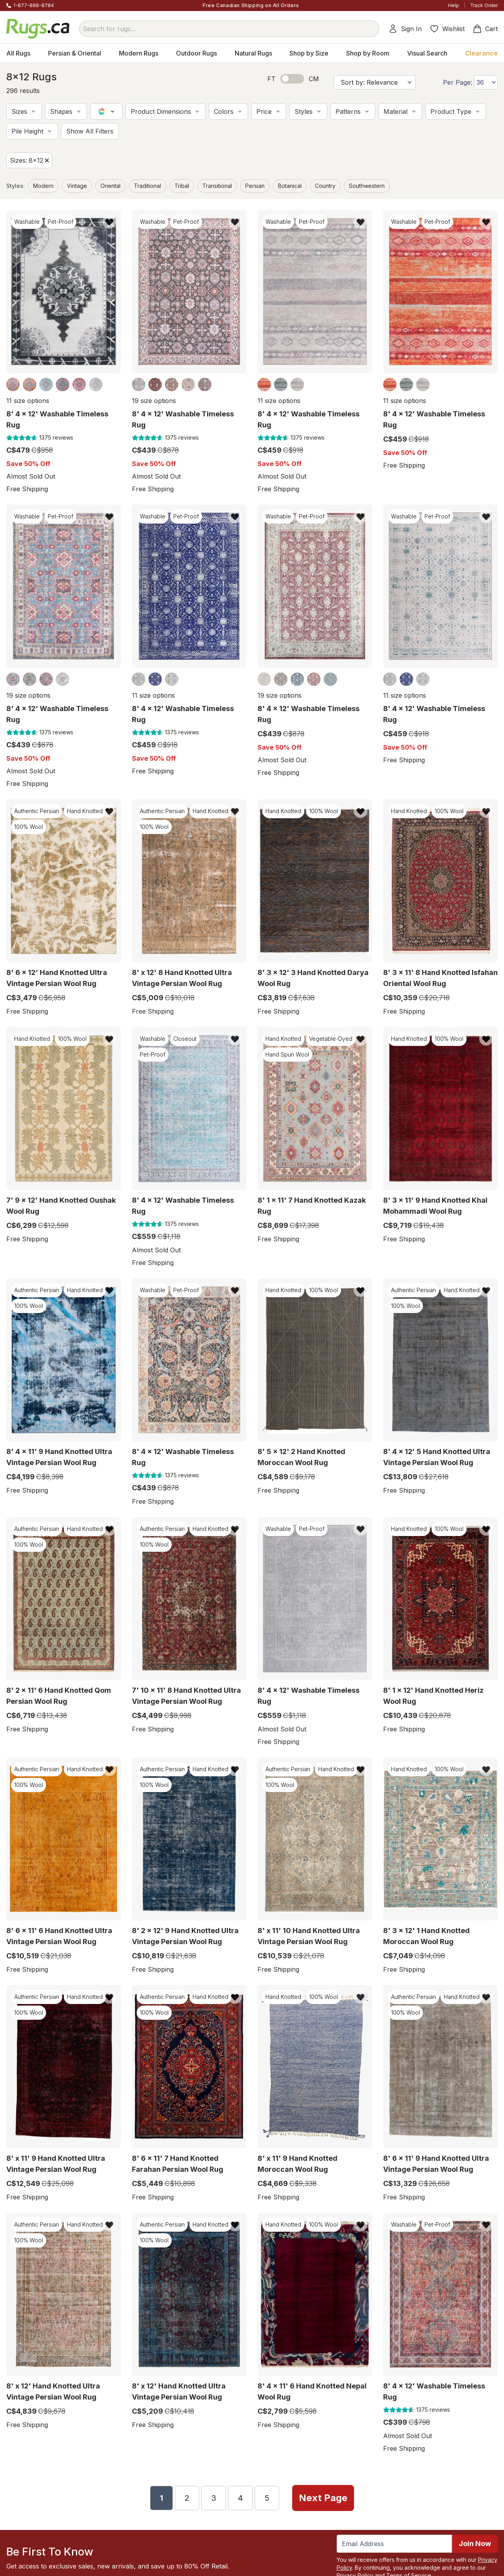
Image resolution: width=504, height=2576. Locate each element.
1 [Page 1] (161, 2497)
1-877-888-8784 (33, 5)
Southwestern (367, 185)
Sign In (405, 28)
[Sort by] (375, 82)
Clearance (481, 53)
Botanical (290, 185)
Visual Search (427, 53)
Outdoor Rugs (196, 53)
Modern (43, 185)
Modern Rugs (138, 53)
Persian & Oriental (74, 53)
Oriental (110, 185)
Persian (255, 185)
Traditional (147, 185)
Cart (485, 28)
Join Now (475, 2543)
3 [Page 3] (213, 2497)
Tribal (181, 185)
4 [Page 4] (240, 2497)
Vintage (77, 185)
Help (453, 5)
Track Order (484, 5)
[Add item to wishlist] (109, 221)
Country (325, 185)
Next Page (323, 2497)
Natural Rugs (253, 53)
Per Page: (457, 82)
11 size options (27, 401)
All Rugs (18, 53)
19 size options (154, 401)
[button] (24, 111)
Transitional (217, 185)
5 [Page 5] (267, 2497)
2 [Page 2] (187, 2497)
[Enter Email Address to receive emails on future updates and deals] (394, 2543)
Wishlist (447, 28)
